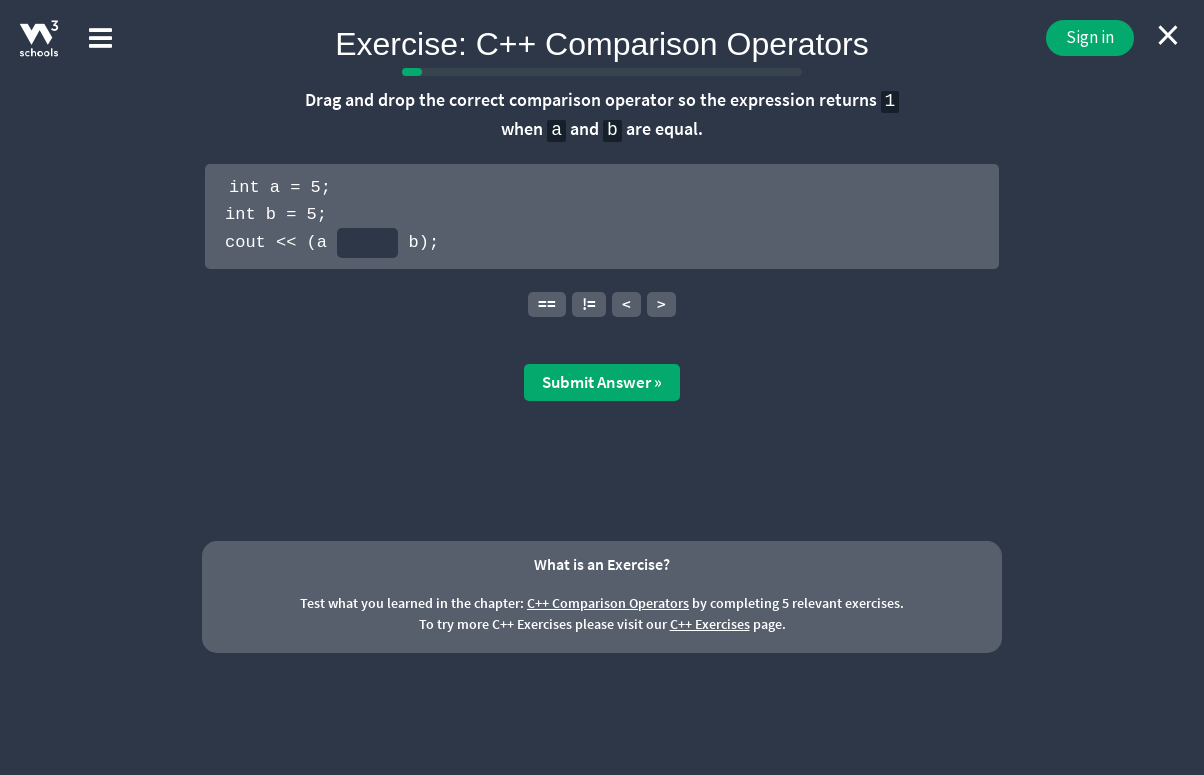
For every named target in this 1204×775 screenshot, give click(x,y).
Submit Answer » (602, 382)
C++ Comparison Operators (608, 603)
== (547, 304)
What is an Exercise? (602, 564)
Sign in (1090, 37)
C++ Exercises (710, 624)
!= (589, 304)
